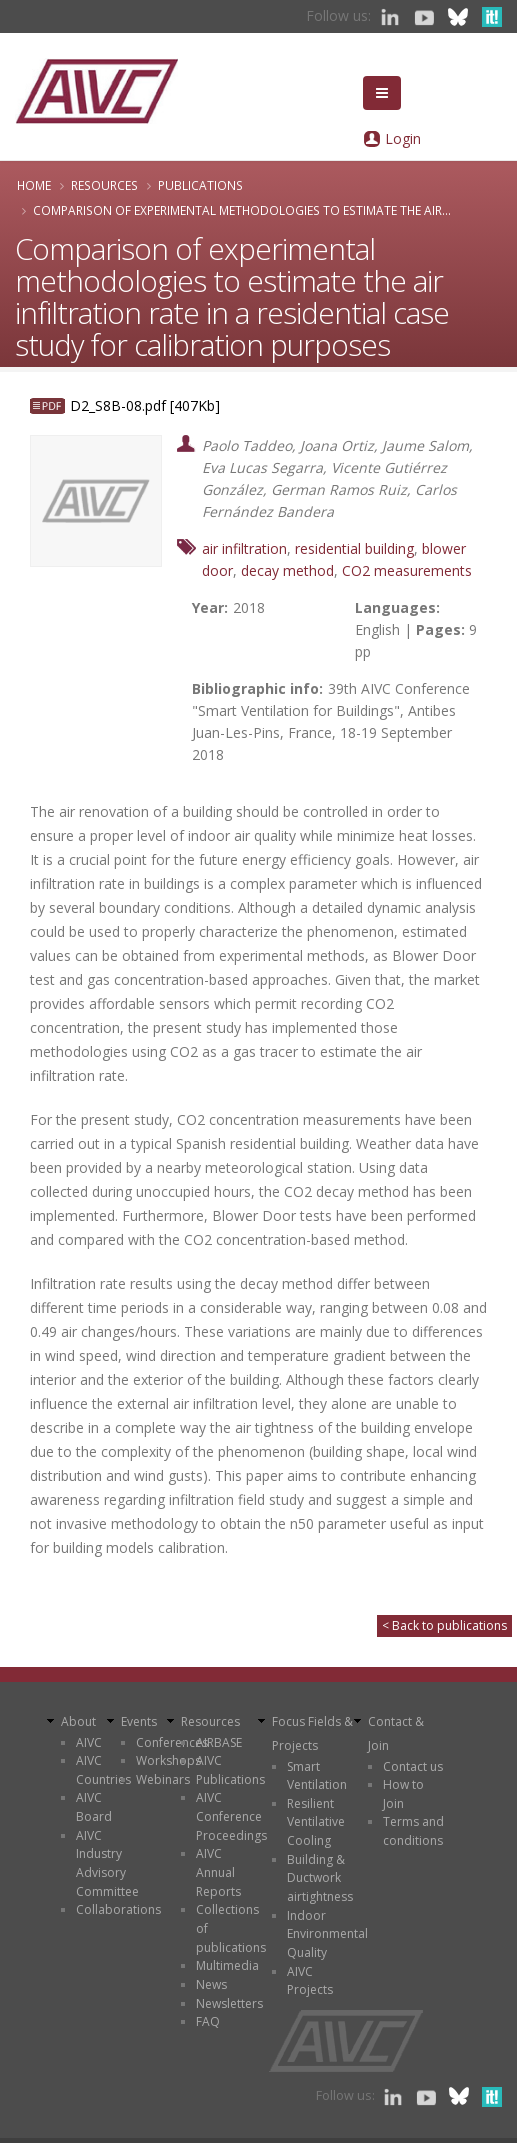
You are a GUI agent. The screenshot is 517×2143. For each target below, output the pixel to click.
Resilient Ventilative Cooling (316, 1822)
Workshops (168, 1760)
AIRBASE (219, 1742)
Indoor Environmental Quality (327, 1934)
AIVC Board (94, 1807)
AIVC (89, 1742)
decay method (287, 570)
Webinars (163, 1779)
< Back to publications (444, 1625)
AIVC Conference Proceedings (231, 1816)
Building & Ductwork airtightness (320, 1878)
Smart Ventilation (317, 1776)
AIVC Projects (310, 1981)
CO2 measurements (407, 570)
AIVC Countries (103, 1770)
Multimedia (227, 1965)
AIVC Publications (230, 1770)
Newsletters (229, 2003)
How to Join (403, 1794)
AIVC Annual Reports (218, 1872)
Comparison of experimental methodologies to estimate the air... (242, 210)
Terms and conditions (413, 1831)
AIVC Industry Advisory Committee (107, 1863)
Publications (200, 185)
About (78, 1721)
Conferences (172, 1742)
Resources (104, 185)
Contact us (413, 1766)
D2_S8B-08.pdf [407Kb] (145, 405)
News (211, 1984)
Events (139, 1721)
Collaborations (118, 1909)
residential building (354, 548)
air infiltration (244, 548)
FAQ (208, 2021)
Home (34, 185)
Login (403, 138)
